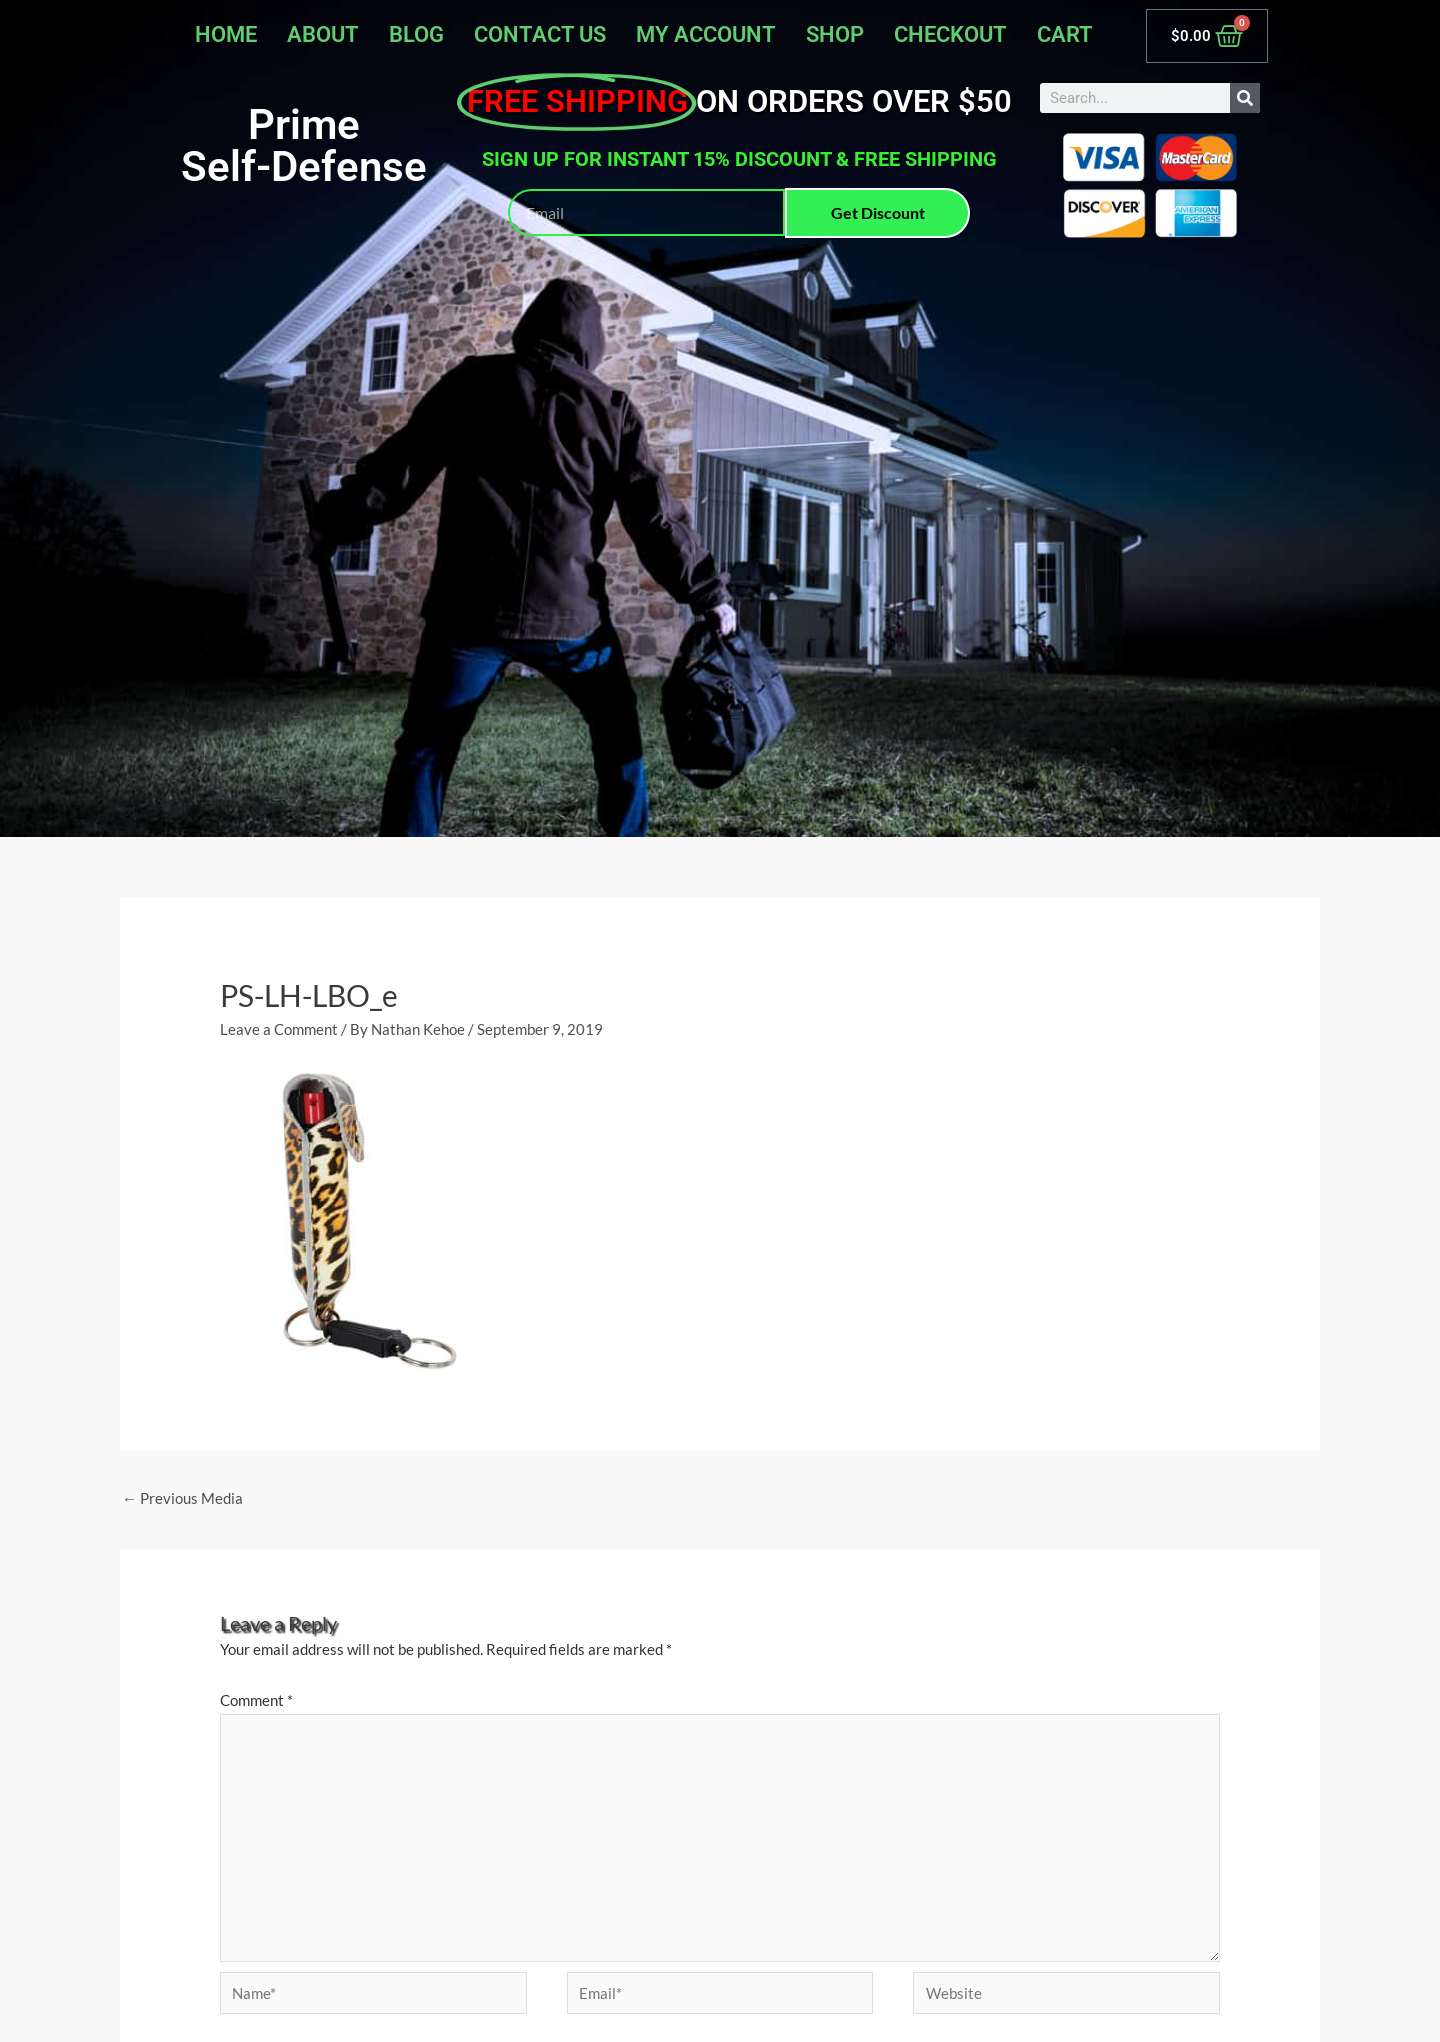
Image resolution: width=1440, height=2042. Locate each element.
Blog (416, 34)
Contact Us (540, 34)
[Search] (1245, 98)
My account (706, 34)
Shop (835, 34)
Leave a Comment (279, 1029)
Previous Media (182, 1498)
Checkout (950, 34)
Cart (1065, 34)
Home (226, 34)
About (323, 34)
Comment (256, 1700)
